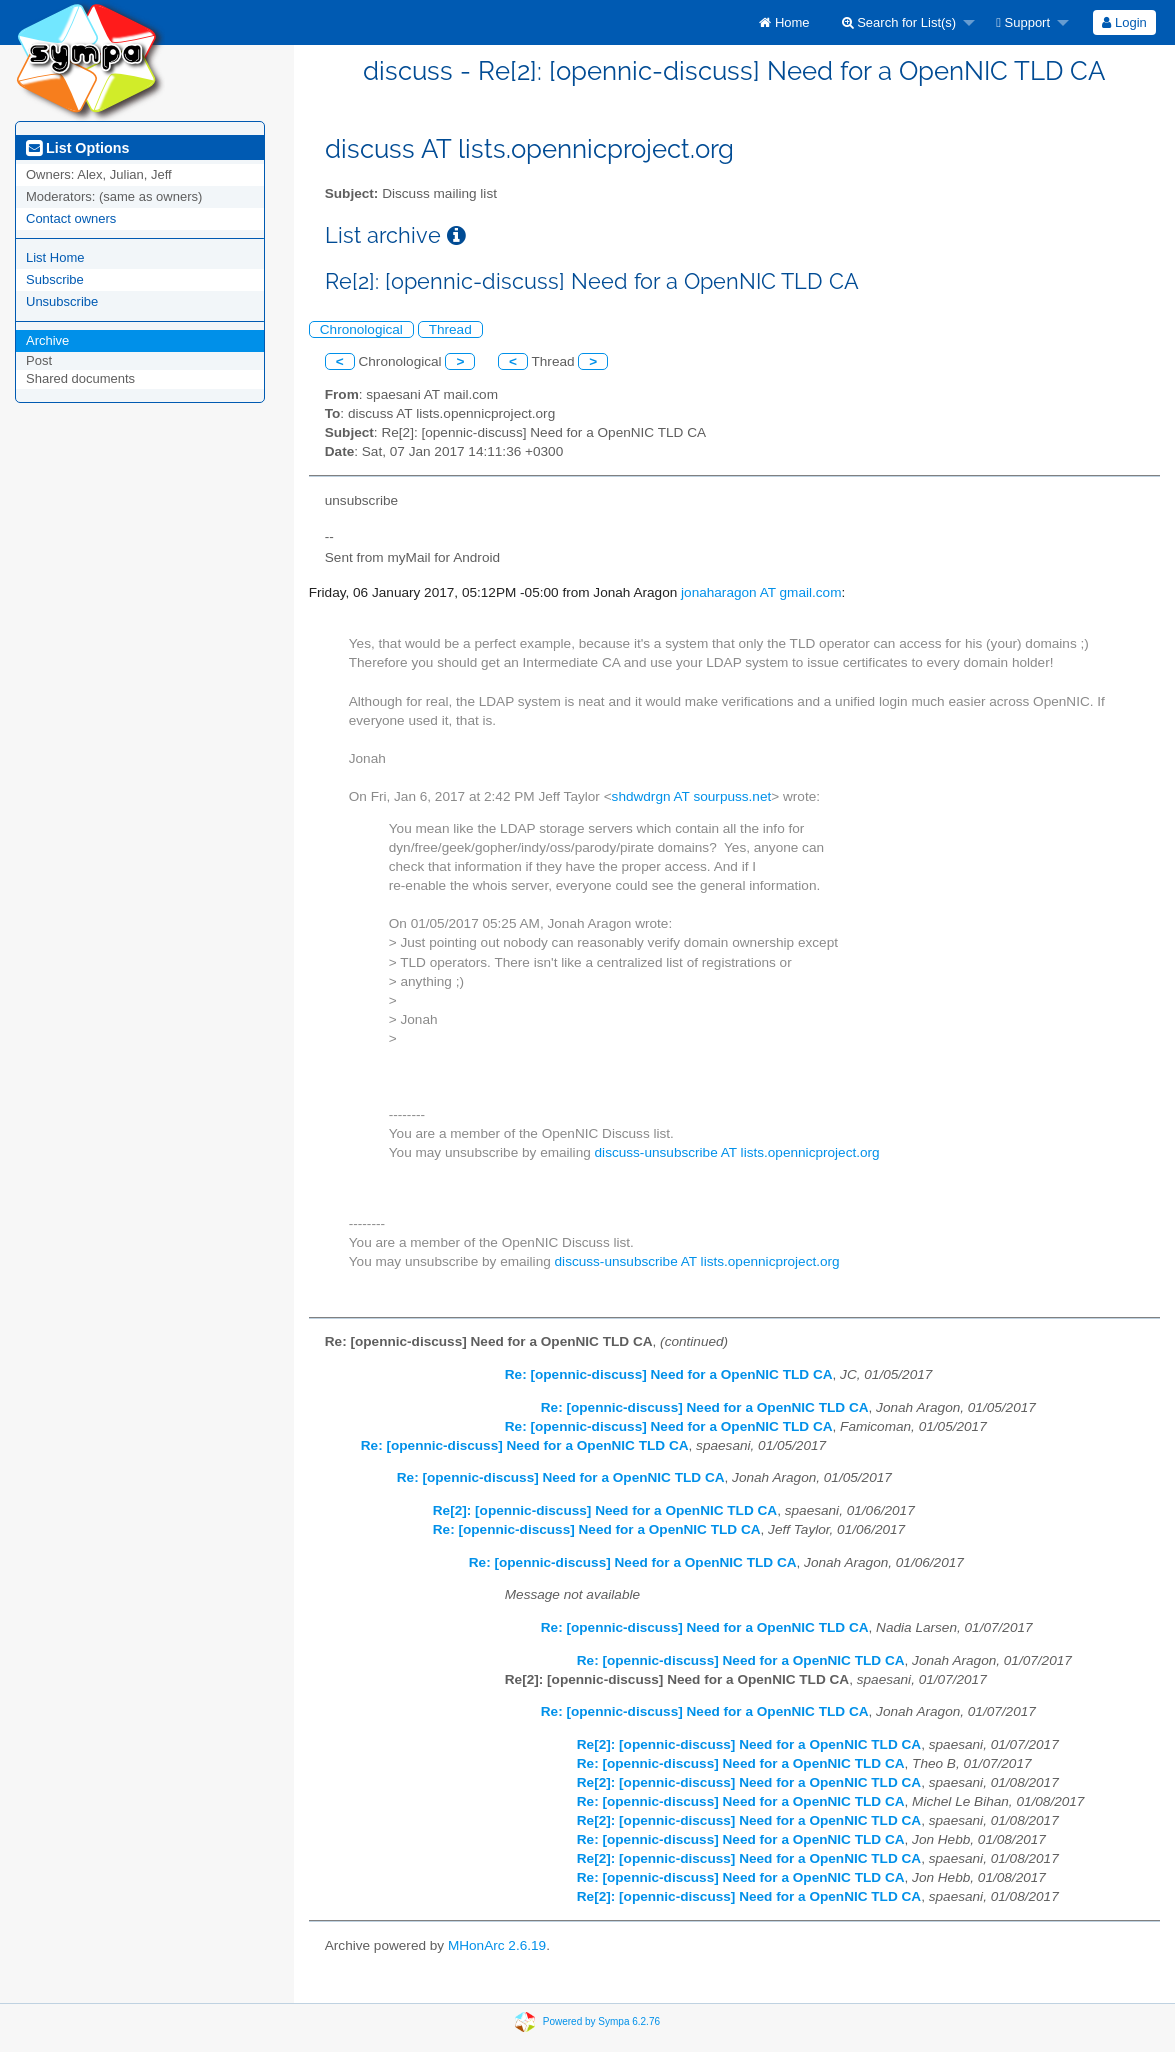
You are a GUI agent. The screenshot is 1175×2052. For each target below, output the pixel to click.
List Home (55, 257)
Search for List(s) (899, 22)
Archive (47, 340)
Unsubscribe (62, 301)
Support (1023, 22)
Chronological (361, 329)
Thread (450, 329)
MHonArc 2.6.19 (497, 1945)
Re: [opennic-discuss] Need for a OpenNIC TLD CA (669, 1374)
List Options (77, 148)
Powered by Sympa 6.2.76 (601, 2020)
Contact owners (71, 218)
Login (1124, 22)
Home (784, 22)
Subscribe (55, 279)
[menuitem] (784, 22)
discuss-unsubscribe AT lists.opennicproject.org (737, 1152)
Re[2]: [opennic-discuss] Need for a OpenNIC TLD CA (605, 1510)
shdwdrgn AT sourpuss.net (692, 796)
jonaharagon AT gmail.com (761, 592)
